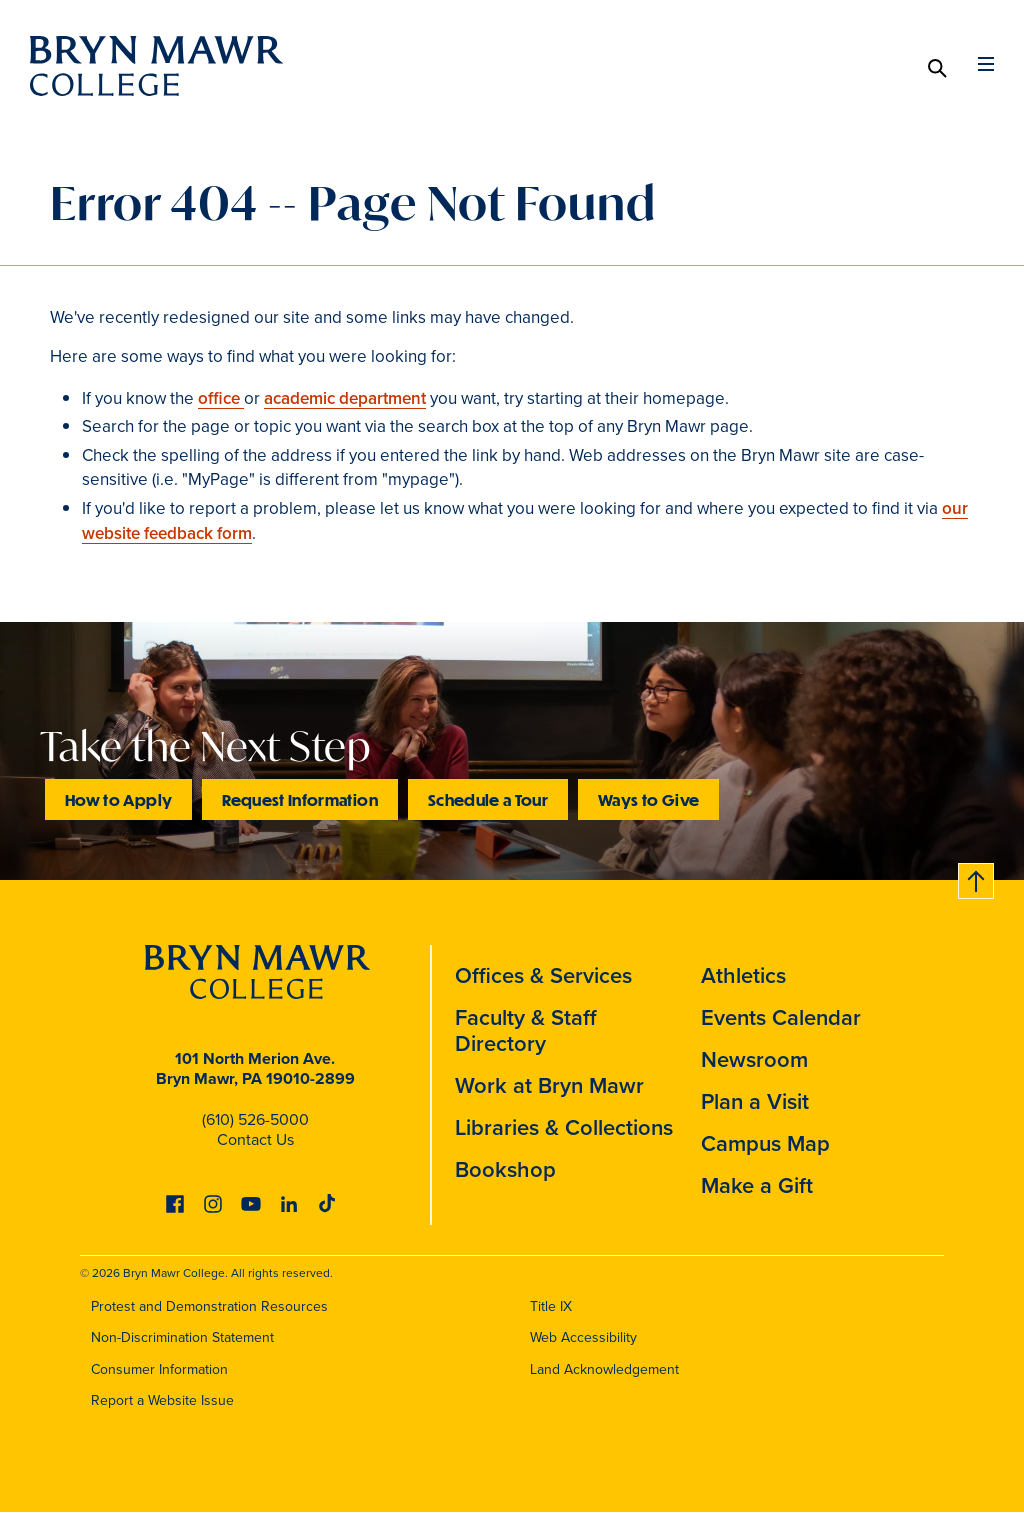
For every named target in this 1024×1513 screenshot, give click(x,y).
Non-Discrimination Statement (182, 1337)
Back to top (977, 877)
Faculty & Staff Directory (526, 1030)
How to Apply (118, 799)
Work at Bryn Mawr (549, 1085)
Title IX (551, 1306)
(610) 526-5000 (255, 1119)
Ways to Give (648, 799)
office (221, 398)
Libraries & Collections (564, 1127)
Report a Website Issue (162, 1400)
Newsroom (754, 1059)
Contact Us (255, 1139)
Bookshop (505, 1169)
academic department (345, 398)
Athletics (743, 975)
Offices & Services (543, 975)
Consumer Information (159, 1369)
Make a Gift (757, 1185)
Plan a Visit (755, 1101)
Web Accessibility (583, 1337)
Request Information (300, 799)
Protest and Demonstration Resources (209, 1306)
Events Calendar (781, 1017)
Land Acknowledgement (604, 1369)
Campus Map (765, 1143)
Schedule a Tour (488, 799)
